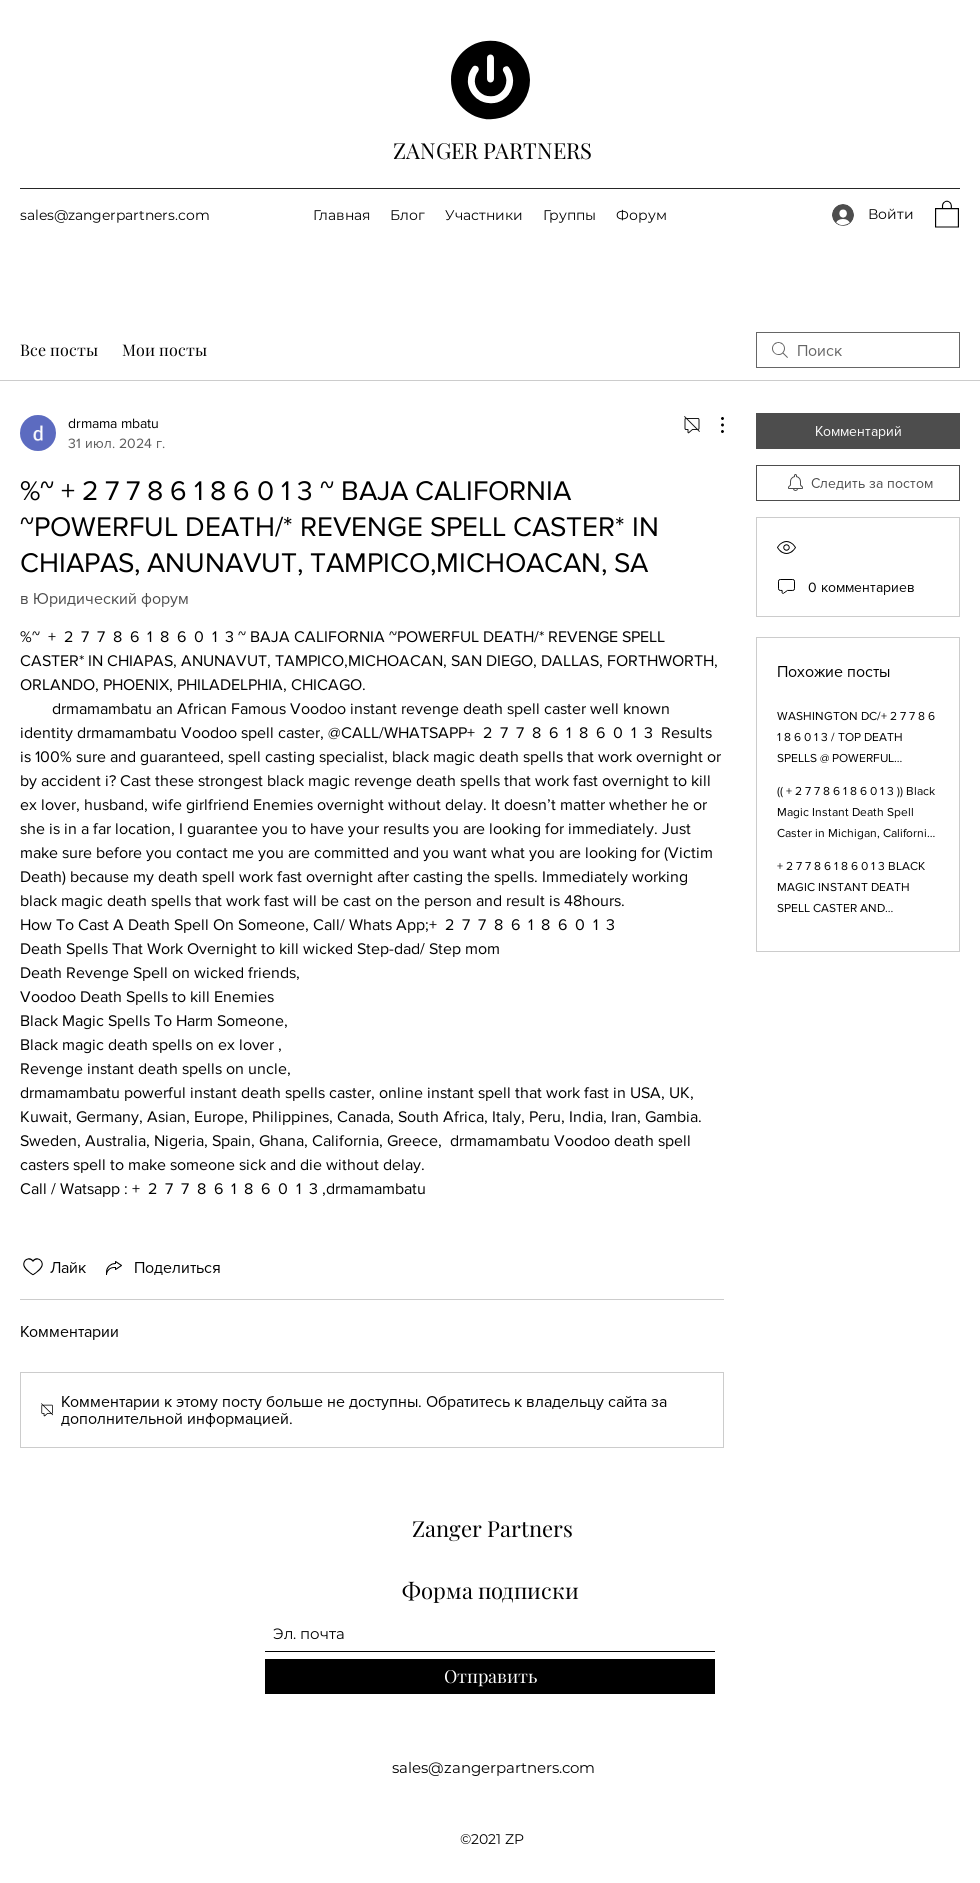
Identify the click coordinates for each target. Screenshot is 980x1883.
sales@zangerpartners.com (115, 215)
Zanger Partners (492, 1528)
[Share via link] (161, 1267)
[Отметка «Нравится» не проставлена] (33, 1267)
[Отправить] (490, 1676)
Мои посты (164, 349)
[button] (947, 213)
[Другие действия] (712, 425)
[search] (858, 350)
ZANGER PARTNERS (492, 150)
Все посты (59, 349)
